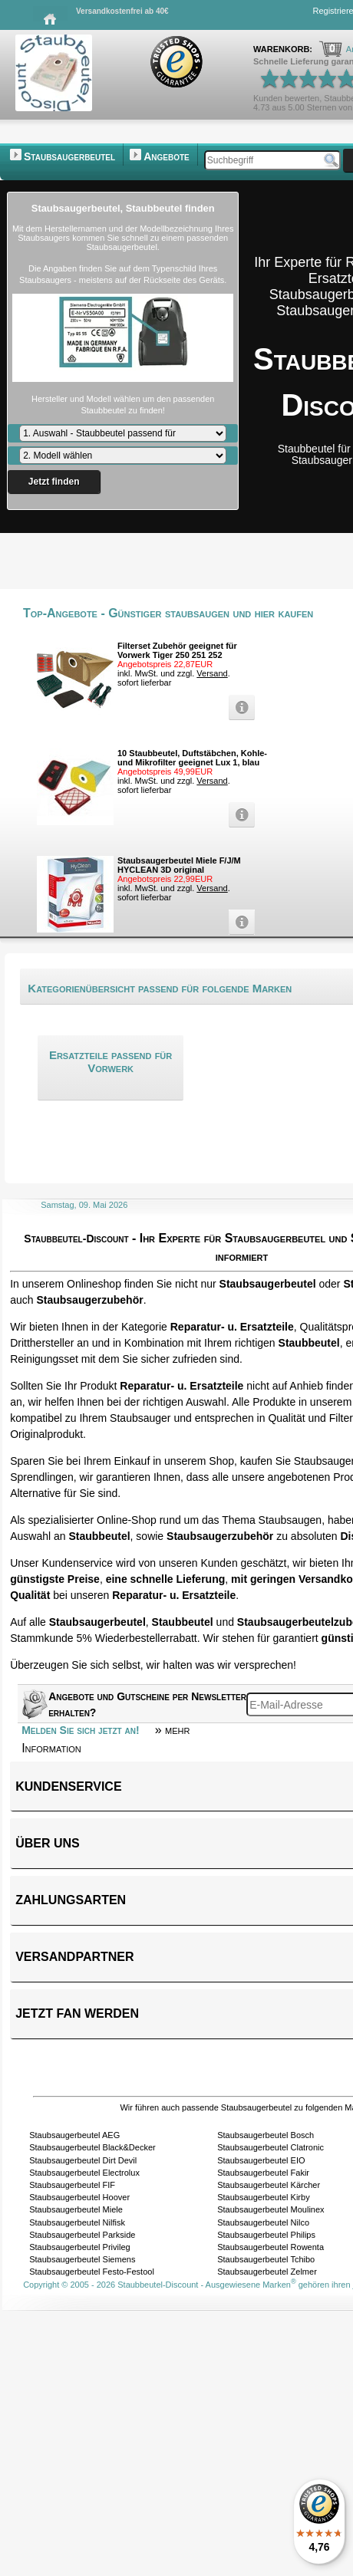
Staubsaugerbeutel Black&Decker (92, 2147)
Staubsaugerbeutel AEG (74, 2135)
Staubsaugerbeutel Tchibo (266, 2259)
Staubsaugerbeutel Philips (266, 2234)
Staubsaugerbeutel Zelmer (267, 2271)
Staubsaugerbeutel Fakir (263, 2172)
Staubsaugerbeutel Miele (76, 2209)
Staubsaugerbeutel (69, 156)
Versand (211, 673)
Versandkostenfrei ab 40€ (122, 11)
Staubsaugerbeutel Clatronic (270, 2147)
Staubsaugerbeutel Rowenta (270, 2247)
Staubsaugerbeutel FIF (72, 2184)
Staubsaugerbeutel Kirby (263, 2197)
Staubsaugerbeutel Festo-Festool (91, 2271)
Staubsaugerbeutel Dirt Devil (83, 2160)
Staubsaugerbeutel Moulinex (270, 2209)
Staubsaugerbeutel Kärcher (268, 2184)
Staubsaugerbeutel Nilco (263, 2222)
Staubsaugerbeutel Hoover (79, 2197)
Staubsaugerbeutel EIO (261, 2160)
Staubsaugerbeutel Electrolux (84, 2172)
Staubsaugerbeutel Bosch (265, 2135)
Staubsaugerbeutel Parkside (82, 2234)
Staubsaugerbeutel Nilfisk (77, 2222)
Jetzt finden (53, 481)
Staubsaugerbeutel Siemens (82, 2259)
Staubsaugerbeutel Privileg (79, 2247)
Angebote (167, 156)
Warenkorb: (284, 49)
